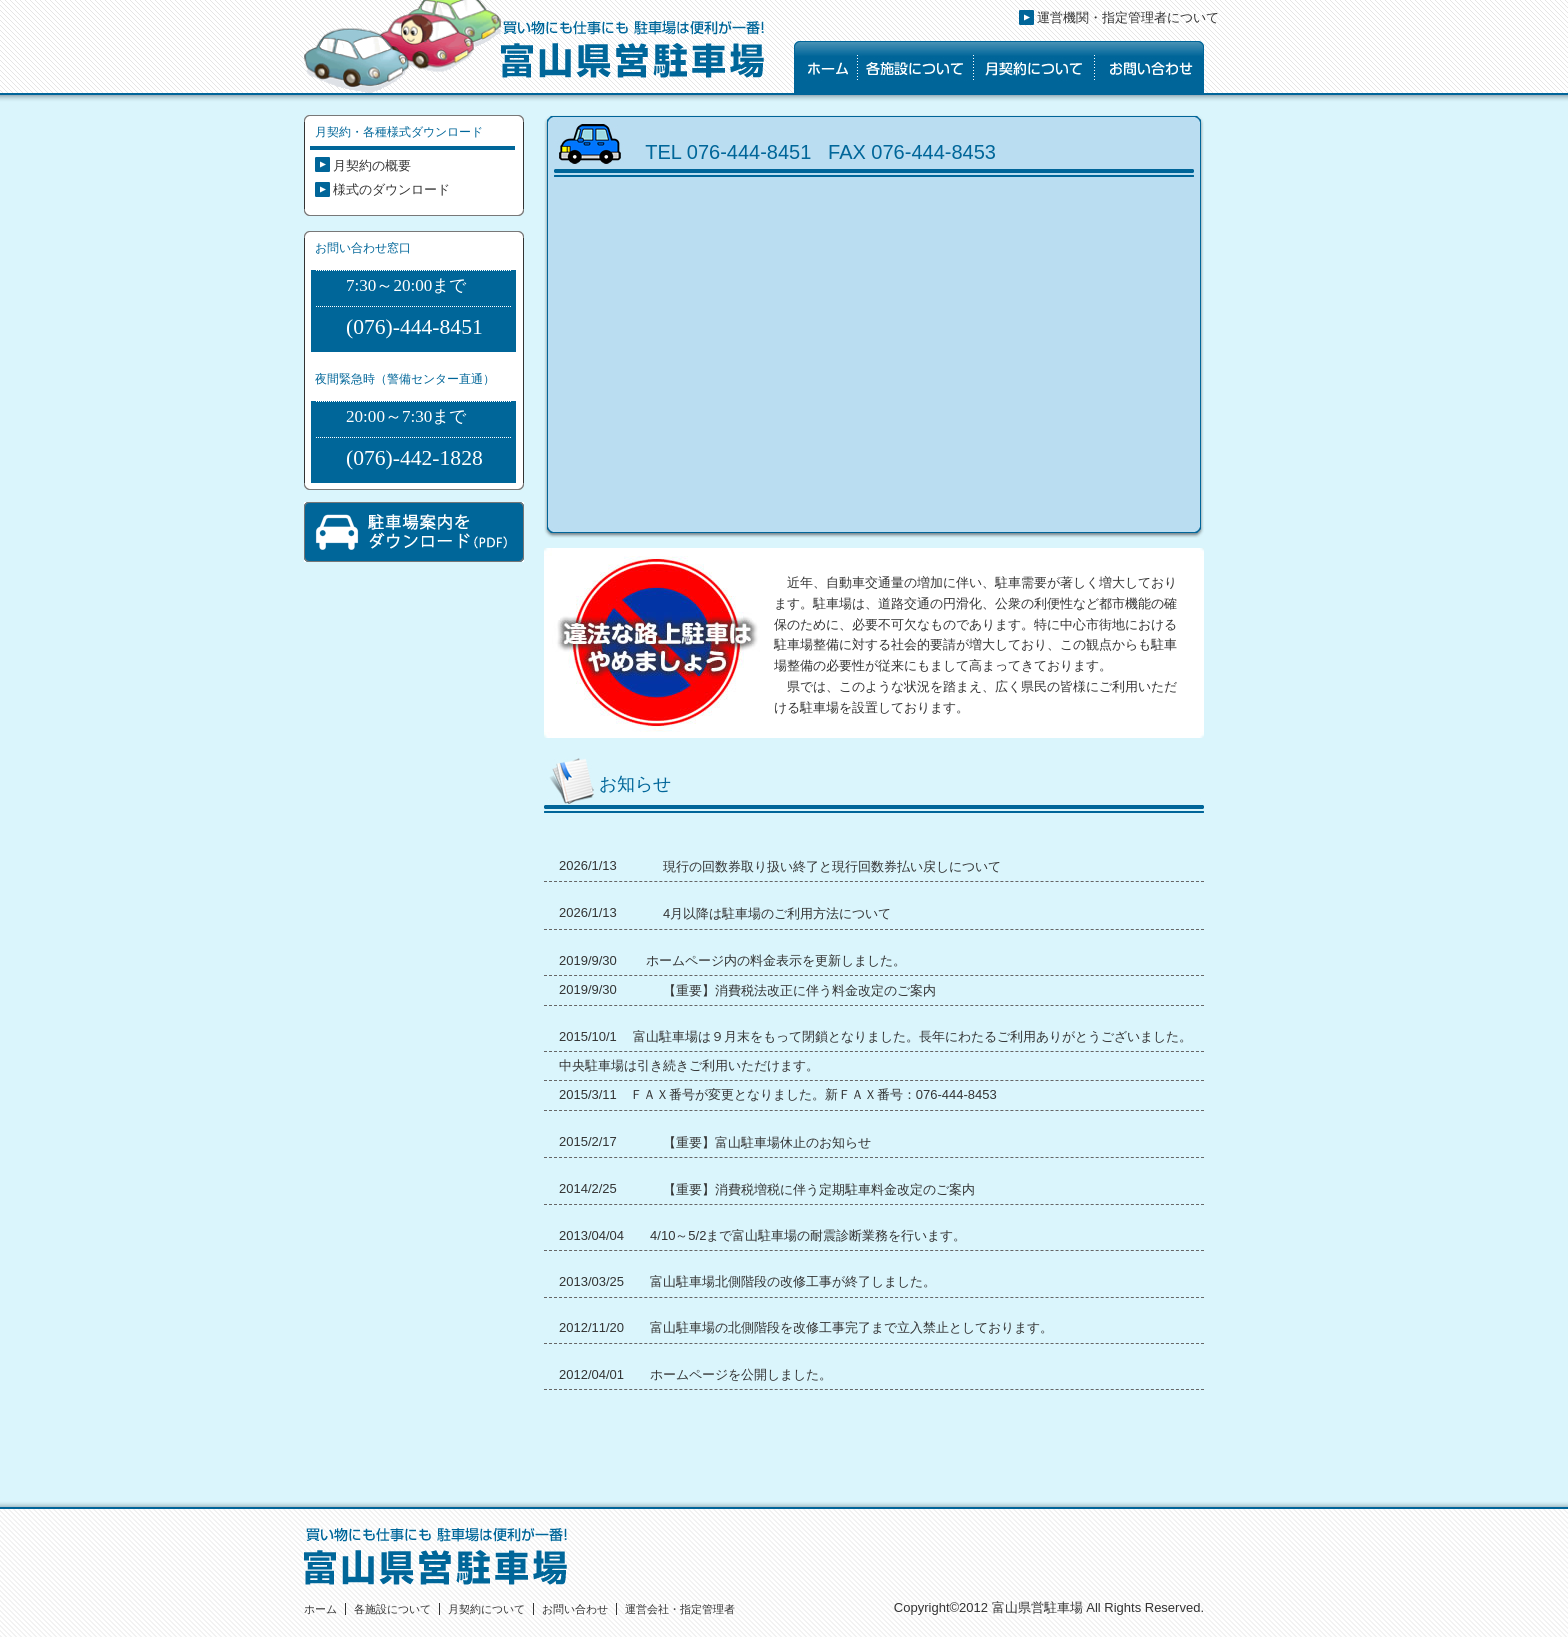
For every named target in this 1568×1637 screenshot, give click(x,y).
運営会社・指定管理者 (680, 1609)
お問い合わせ (575, 1609)
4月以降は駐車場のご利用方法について (777, 913)
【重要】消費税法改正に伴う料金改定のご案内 (799, 990)
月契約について (486, 1609)
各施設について (392, 1609)
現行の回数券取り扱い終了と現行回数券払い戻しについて (832, 866)
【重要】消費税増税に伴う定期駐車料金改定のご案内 (819, 1189)
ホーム (320, 1609)
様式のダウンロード (391, 189)
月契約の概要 (372, 165)
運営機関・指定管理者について (1128, 17)
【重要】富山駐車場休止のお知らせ (767, 1142)
